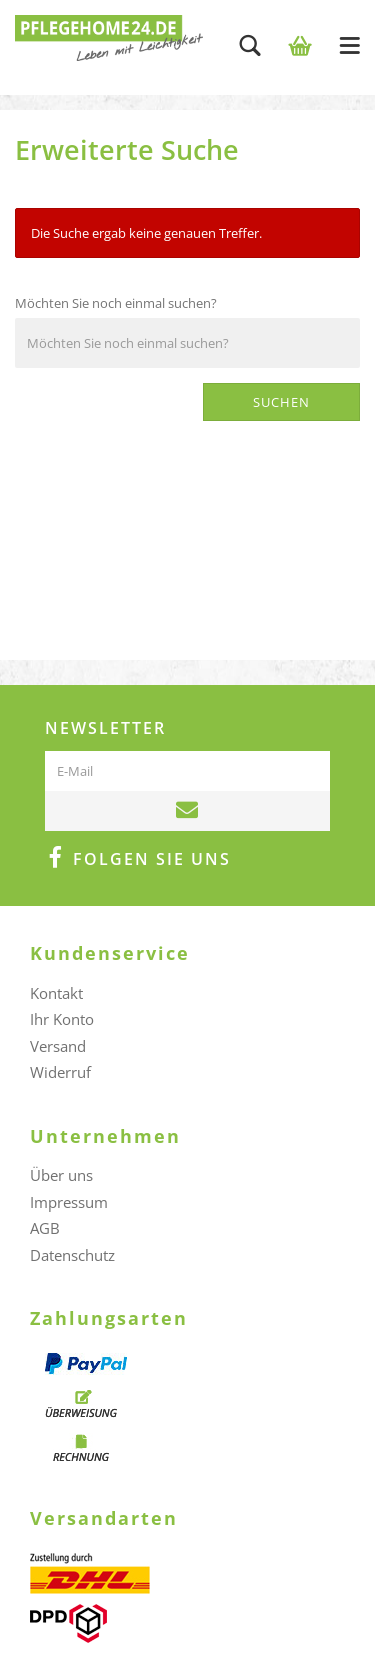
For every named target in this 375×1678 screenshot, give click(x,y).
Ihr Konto (62, 1019)
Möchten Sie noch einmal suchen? (116, 303)
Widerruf (60, 1072)
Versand (58, 1046)
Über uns (61, 1175)
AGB (45, 1228)
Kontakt (56, 993)
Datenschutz (72, 1255)
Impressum (69, 1202)
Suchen (281, 402)
